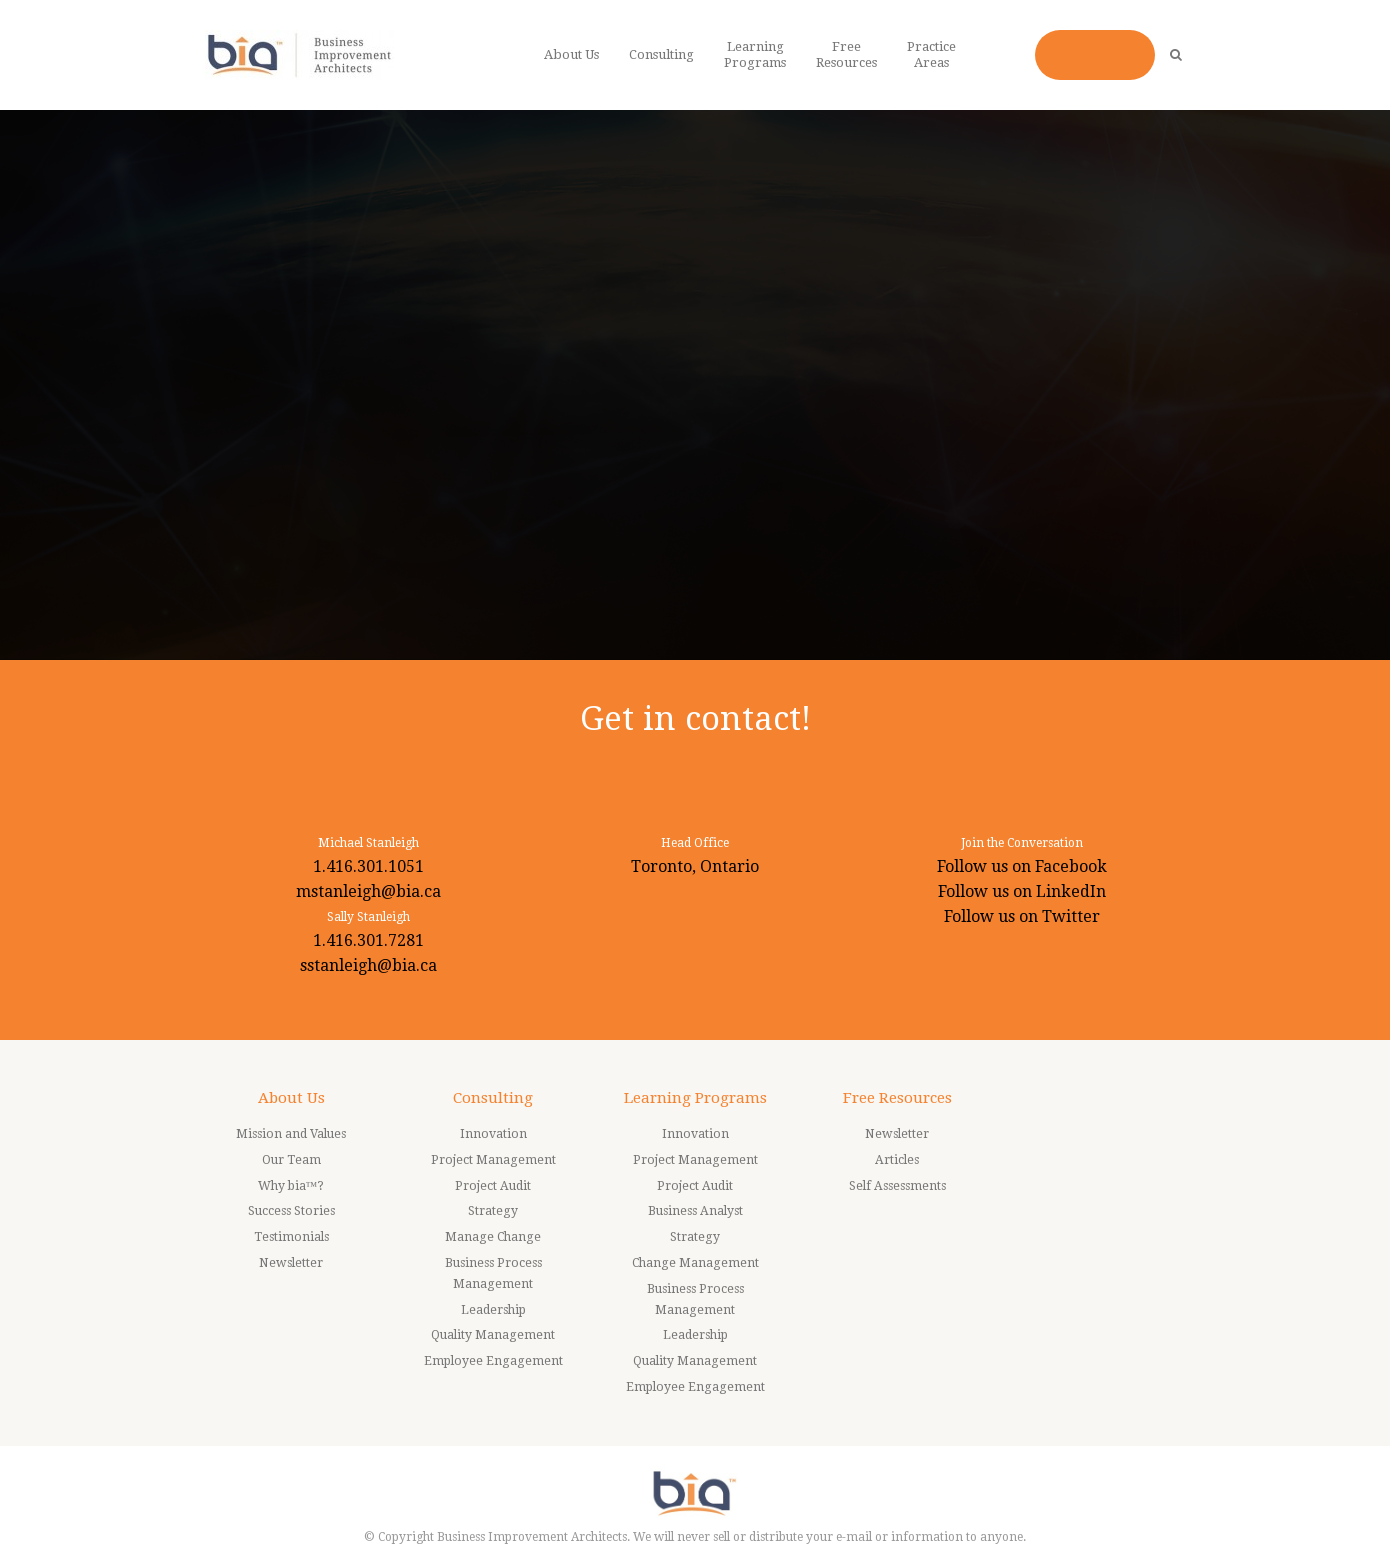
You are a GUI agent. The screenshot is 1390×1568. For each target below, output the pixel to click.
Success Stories (291, 1211)
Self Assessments (897, 1186)
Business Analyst (695, 1211)
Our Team (291, 1160)
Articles (897, 1160)
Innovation (493, 1134)
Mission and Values (291, 1134)
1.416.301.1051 (368, 866)
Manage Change (493, 1237)
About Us (291, 1098)
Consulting (493, 1098)
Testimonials (291, 1237)
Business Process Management (493, 1273)
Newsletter (291, 1263)
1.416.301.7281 (368, 940)
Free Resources (897, 1098)
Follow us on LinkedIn (1022, 891)
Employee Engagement (493, 1361)
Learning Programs (695, 1098)
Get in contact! (695, 718)
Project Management (493, 1160)
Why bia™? (291, 1186)
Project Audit (493, 1186)
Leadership (493, 1310)
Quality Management (493, 1335)
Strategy (493, 1211)
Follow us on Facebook (1022, 866)
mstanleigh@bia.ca (368, 891)
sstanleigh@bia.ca (368, 965)
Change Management (695, 1263)
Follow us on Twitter (1022, 916)
